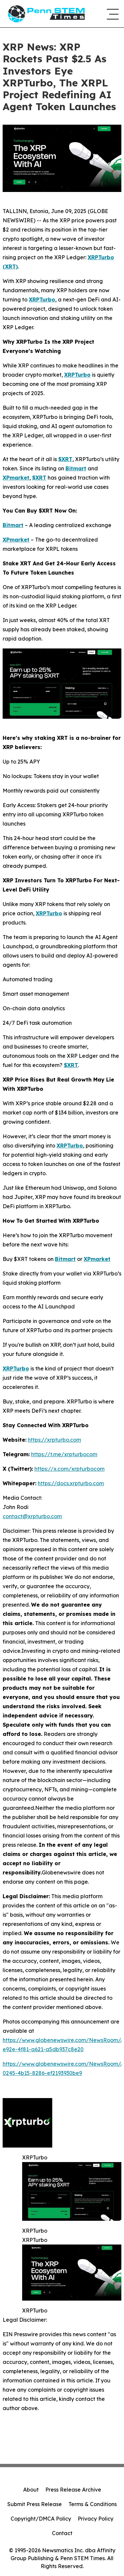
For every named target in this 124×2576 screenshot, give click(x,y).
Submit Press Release (34, 2504)
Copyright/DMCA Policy (41, 2518)
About (31, 2489)
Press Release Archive (73, 2489)
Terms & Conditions (92, 2504)
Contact (62, 2533)
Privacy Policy (95, 2518)
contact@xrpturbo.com (32, 1516)
